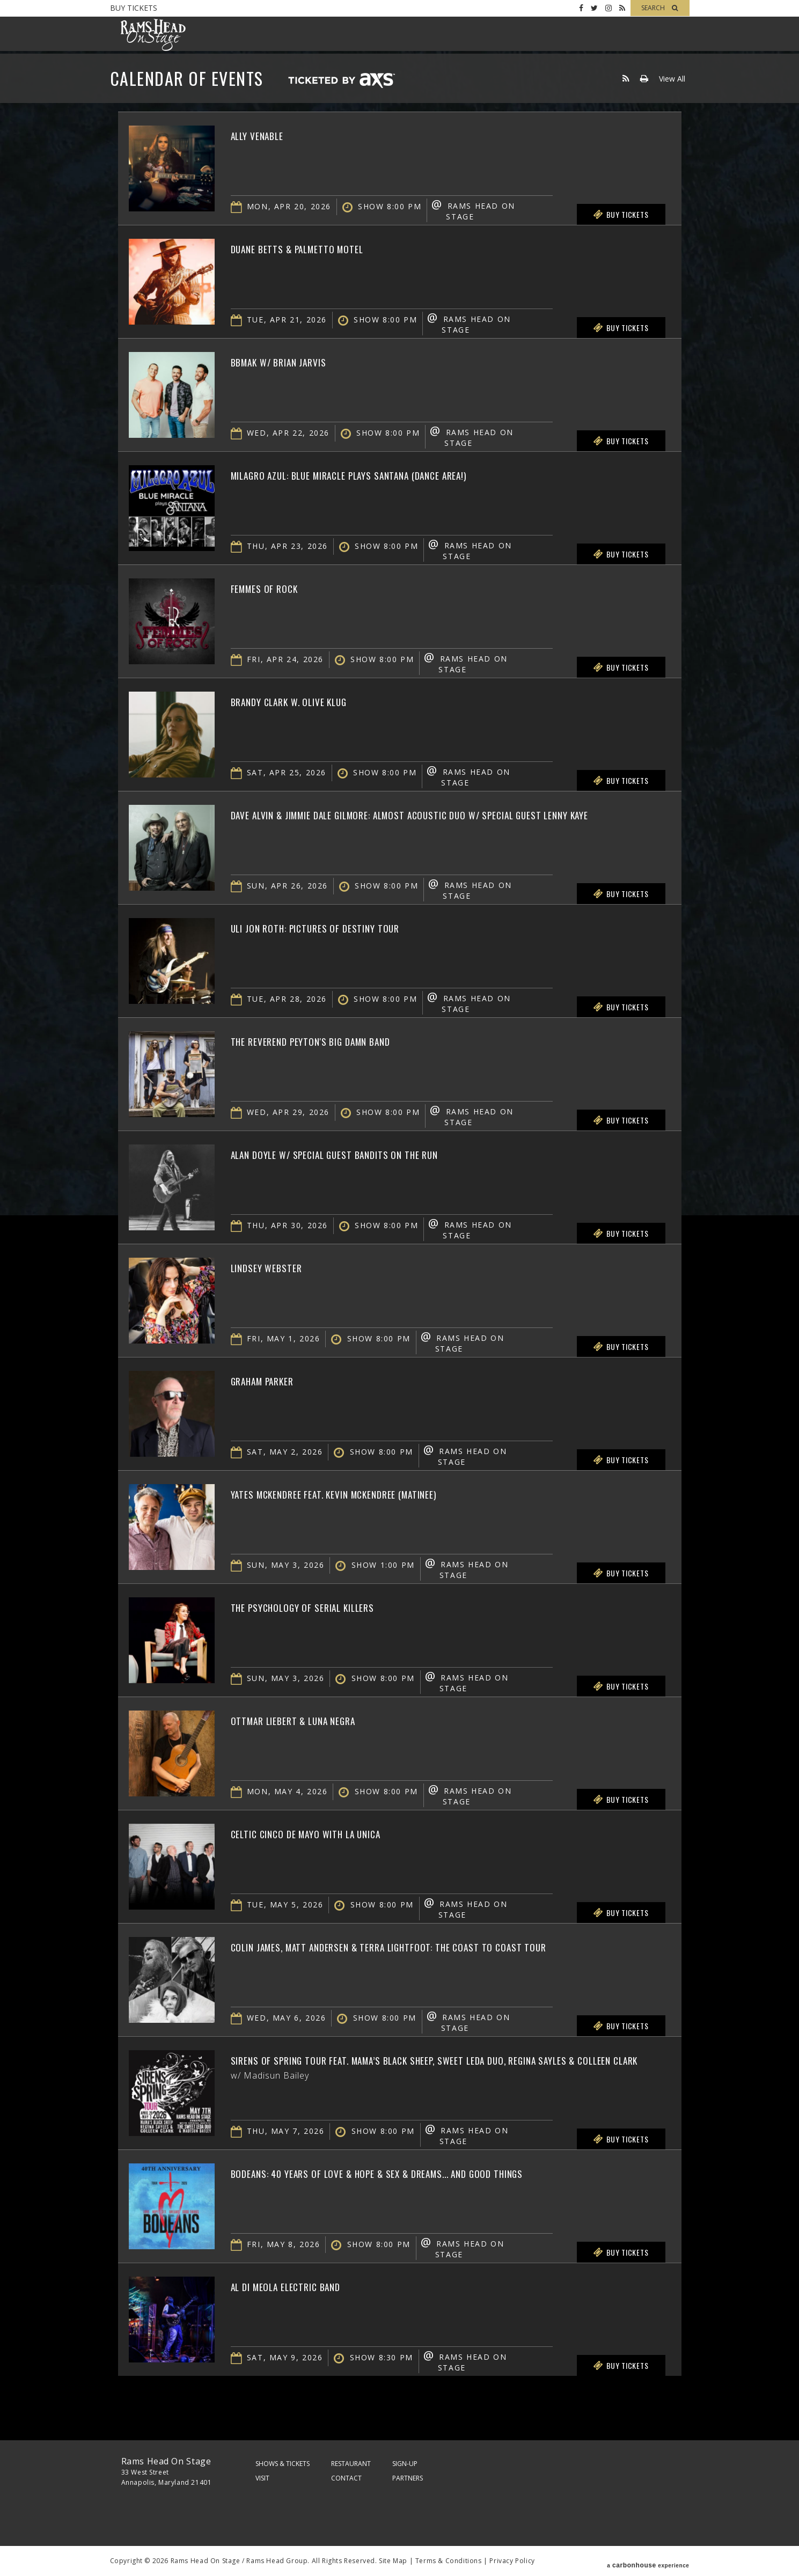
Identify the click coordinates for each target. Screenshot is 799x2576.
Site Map (393, 2560)
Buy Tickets (133, 8)
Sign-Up (404, 2463)
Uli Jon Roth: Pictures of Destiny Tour (339, 927)
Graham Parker (272, 1380)
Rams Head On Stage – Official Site (152, 35)
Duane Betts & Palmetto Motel (317, 248)
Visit (262, 2478)
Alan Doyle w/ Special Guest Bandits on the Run (366, 1153)
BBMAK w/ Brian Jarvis (294, 361)
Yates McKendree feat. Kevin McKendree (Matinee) (367, 1493)
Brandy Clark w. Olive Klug (307, 701)
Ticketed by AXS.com (341, 81)
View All (672, 79)
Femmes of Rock (274, 587)
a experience (648, 2561)
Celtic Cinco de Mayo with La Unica (330, 1833)
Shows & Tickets (282, 2463)
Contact (346, 2478)
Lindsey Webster (277, 1267)
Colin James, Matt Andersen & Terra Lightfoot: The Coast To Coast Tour (434, 1946)
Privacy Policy (511, 2560)
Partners (407, 2478)
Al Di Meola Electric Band (303, 2286)
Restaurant (351, 2463)
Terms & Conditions (448, 2560)
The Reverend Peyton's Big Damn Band (335, 1040)
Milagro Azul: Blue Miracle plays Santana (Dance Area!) (387, 474)
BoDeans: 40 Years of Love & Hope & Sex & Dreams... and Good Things (421, 2172)
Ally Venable (266, 135)
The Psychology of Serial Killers (323, 1606)
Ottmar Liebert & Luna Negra (312, 1720)
